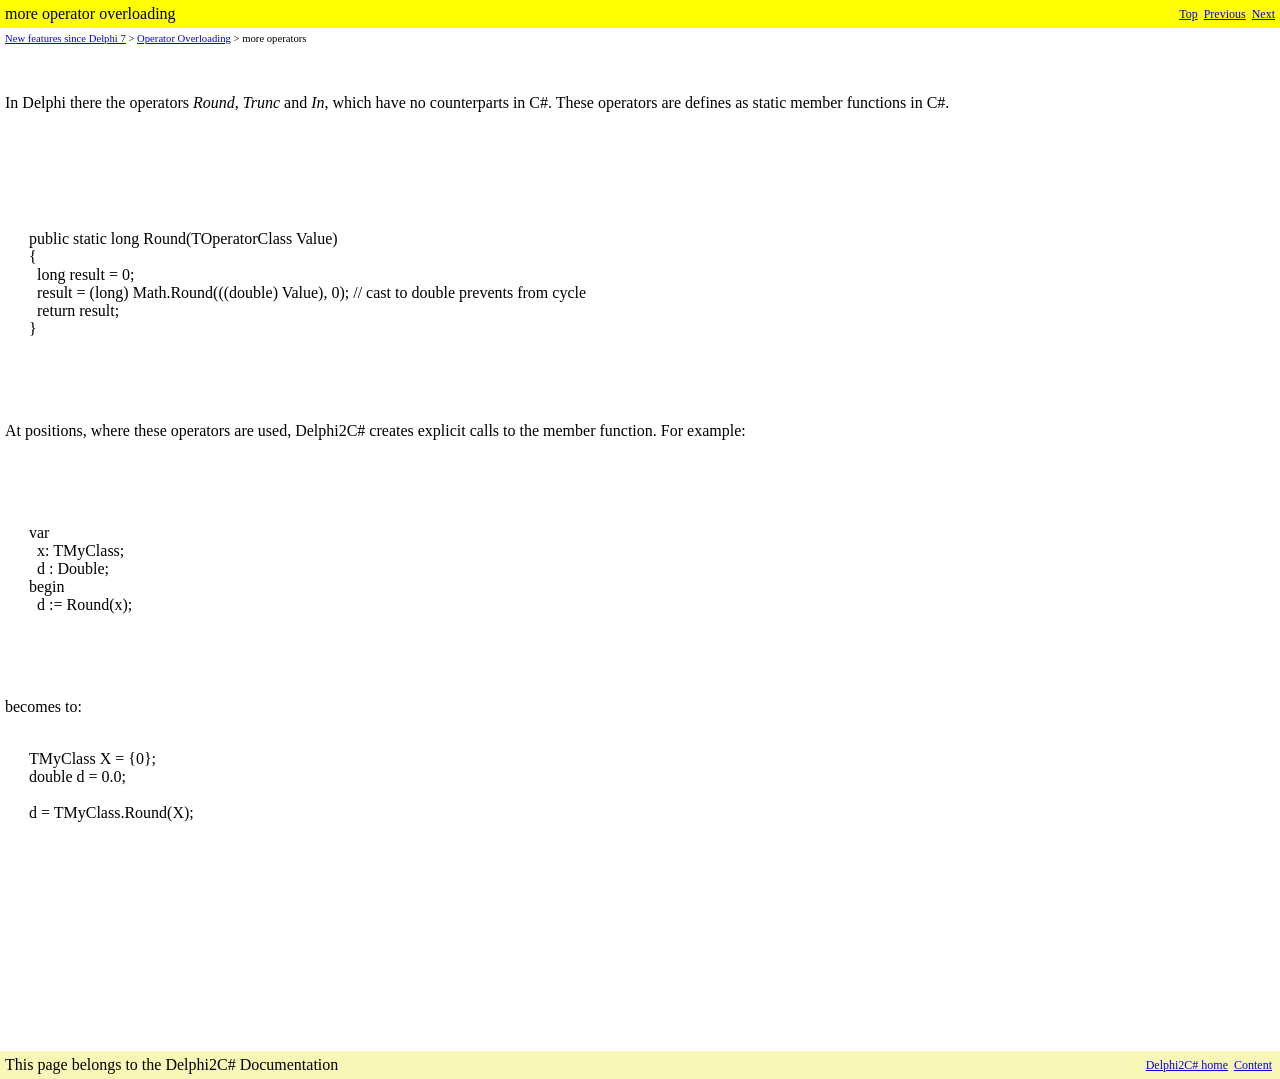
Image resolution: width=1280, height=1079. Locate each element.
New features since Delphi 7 (65, 38)
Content (1253, 1065)
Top (1188, 14)
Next (1263, 14)
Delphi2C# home (1187, 1065)
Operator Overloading (184, 38)
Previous (1225, 14)
